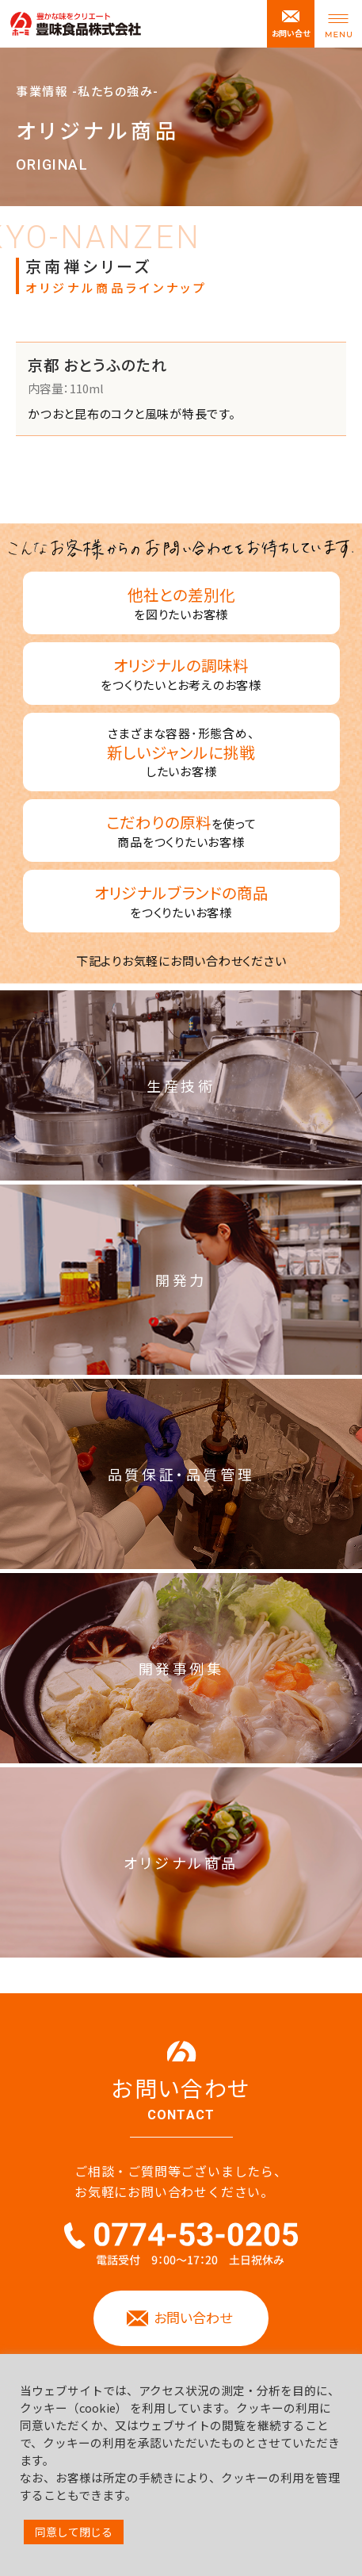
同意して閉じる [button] (73, 2532)
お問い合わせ (193, 2317)
